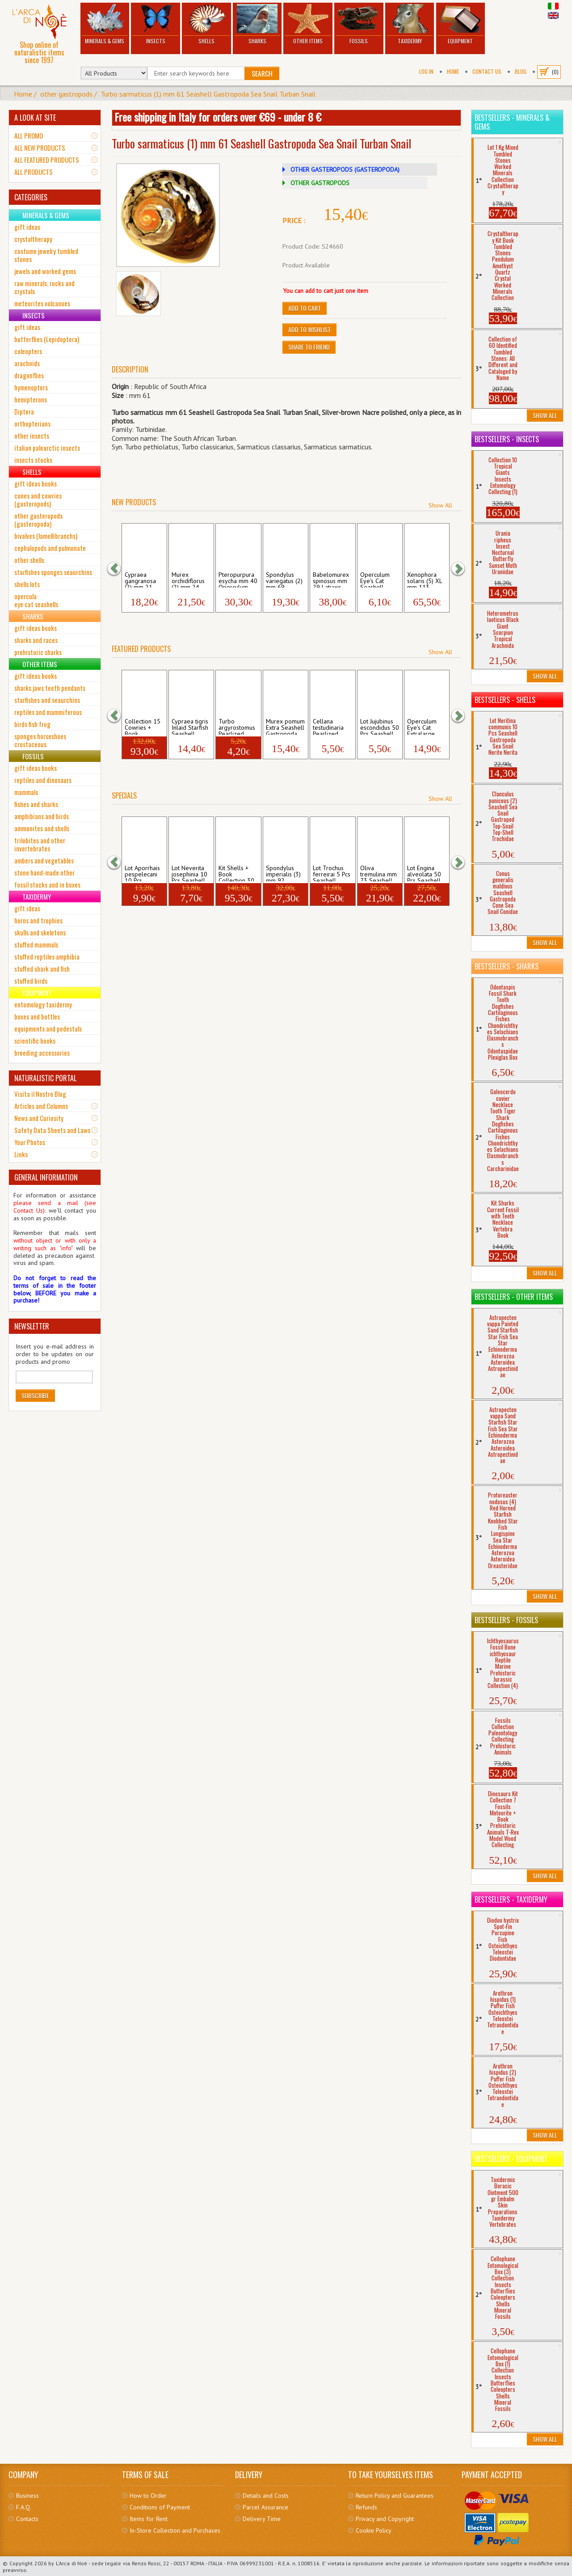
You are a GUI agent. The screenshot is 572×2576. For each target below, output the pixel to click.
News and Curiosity (38, 1118)
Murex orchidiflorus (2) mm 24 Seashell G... (189, 579)
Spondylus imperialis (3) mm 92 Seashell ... (283, 873)
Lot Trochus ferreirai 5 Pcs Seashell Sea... (331, 873)
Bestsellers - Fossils (506, 1620)
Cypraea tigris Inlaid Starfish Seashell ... (190, 726)
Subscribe (35, 1395)
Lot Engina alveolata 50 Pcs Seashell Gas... (424, 873)
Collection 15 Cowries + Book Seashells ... (142, 726)
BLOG (520, 71)
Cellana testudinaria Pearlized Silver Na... (328, 726)
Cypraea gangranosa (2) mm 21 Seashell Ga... (143, 579)
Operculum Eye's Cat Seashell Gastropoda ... (379, 579)
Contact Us (486, 71)
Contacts (27, 2519)
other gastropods (66, 93)
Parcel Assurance (265, 2507)
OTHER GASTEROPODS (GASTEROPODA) (345, 169)
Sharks (257, 24)
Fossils (359, 24)
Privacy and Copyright (385, 2519)
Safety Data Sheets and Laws (52, 1130)
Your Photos (29, 1142)
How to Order (148, 2495)
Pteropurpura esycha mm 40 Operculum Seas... (238, 579)
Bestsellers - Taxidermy (511, 1899)
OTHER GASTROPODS (319, 183)
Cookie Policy (373, 2530)
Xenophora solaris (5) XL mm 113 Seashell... (424, 579)
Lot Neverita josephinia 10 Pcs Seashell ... (189, 873)
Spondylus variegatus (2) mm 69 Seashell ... (284, 579)
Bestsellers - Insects (507, 439)
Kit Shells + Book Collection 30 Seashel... (236, 873)
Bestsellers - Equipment (511, 2158)
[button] (118, 568)
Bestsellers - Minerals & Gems (512, 122)
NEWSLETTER (31, 1326)
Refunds (366, 2507)
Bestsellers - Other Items (514, 1296)
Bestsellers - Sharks (506, 966)
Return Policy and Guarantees (394, 2495)
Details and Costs (266, 2495)
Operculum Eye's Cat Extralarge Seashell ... (422, 726)
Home (453, 71)
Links (21, 1154)
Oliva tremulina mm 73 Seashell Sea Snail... (378, 873)
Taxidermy (410, 24)
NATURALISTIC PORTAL (45, 1078)
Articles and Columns (41, 1106)
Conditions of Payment (160, 2507)
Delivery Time (262, 2519)
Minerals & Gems (105, 24)
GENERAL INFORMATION (46, 1177)
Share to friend (309, 346)
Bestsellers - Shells (505, 699)
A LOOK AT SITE (35, 117)
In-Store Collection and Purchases (175, 2530)
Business (27, 2495)
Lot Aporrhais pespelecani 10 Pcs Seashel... (142, 873)
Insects (155, 24)
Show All (440, 505)
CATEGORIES (30, 197)
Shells (206, 24)
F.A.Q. (23, 2507)
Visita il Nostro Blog (40, 1094)
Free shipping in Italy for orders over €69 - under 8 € (217, 116)
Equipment (460, 24)
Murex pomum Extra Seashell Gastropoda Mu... (285, 726)
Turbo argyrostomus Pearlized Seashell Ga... (237, 726)
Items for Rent (149, 2519)
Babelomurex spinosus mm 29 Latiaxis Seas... (331, 579)
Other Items (308, 24)
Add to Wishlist (309, 329)
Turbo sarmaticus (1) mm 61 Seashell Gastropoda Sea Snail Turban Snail (208, 93)
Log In (426, 71)
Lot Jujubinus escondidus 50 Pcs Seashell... (379, 726)
